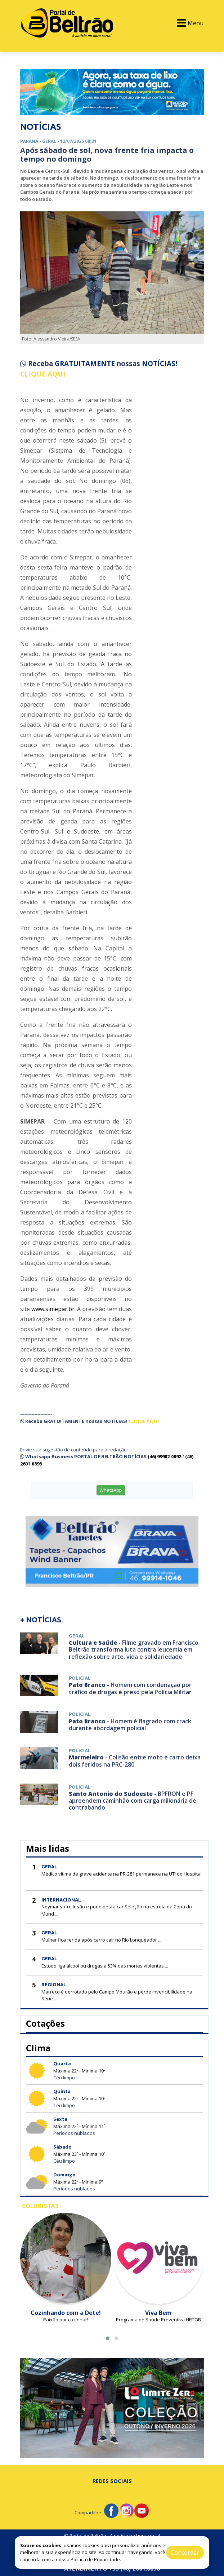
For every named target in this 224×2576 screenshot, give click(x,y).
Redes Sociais (112, 2480)
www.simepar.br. (53, 1309)
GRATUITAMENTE (86, 363)
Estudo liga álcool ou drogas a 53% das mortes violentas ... (104, 1965)
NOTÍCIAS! (159, 363)
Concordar (185, 2553)
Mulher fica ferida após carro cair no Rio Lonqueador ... (101, 1940)
